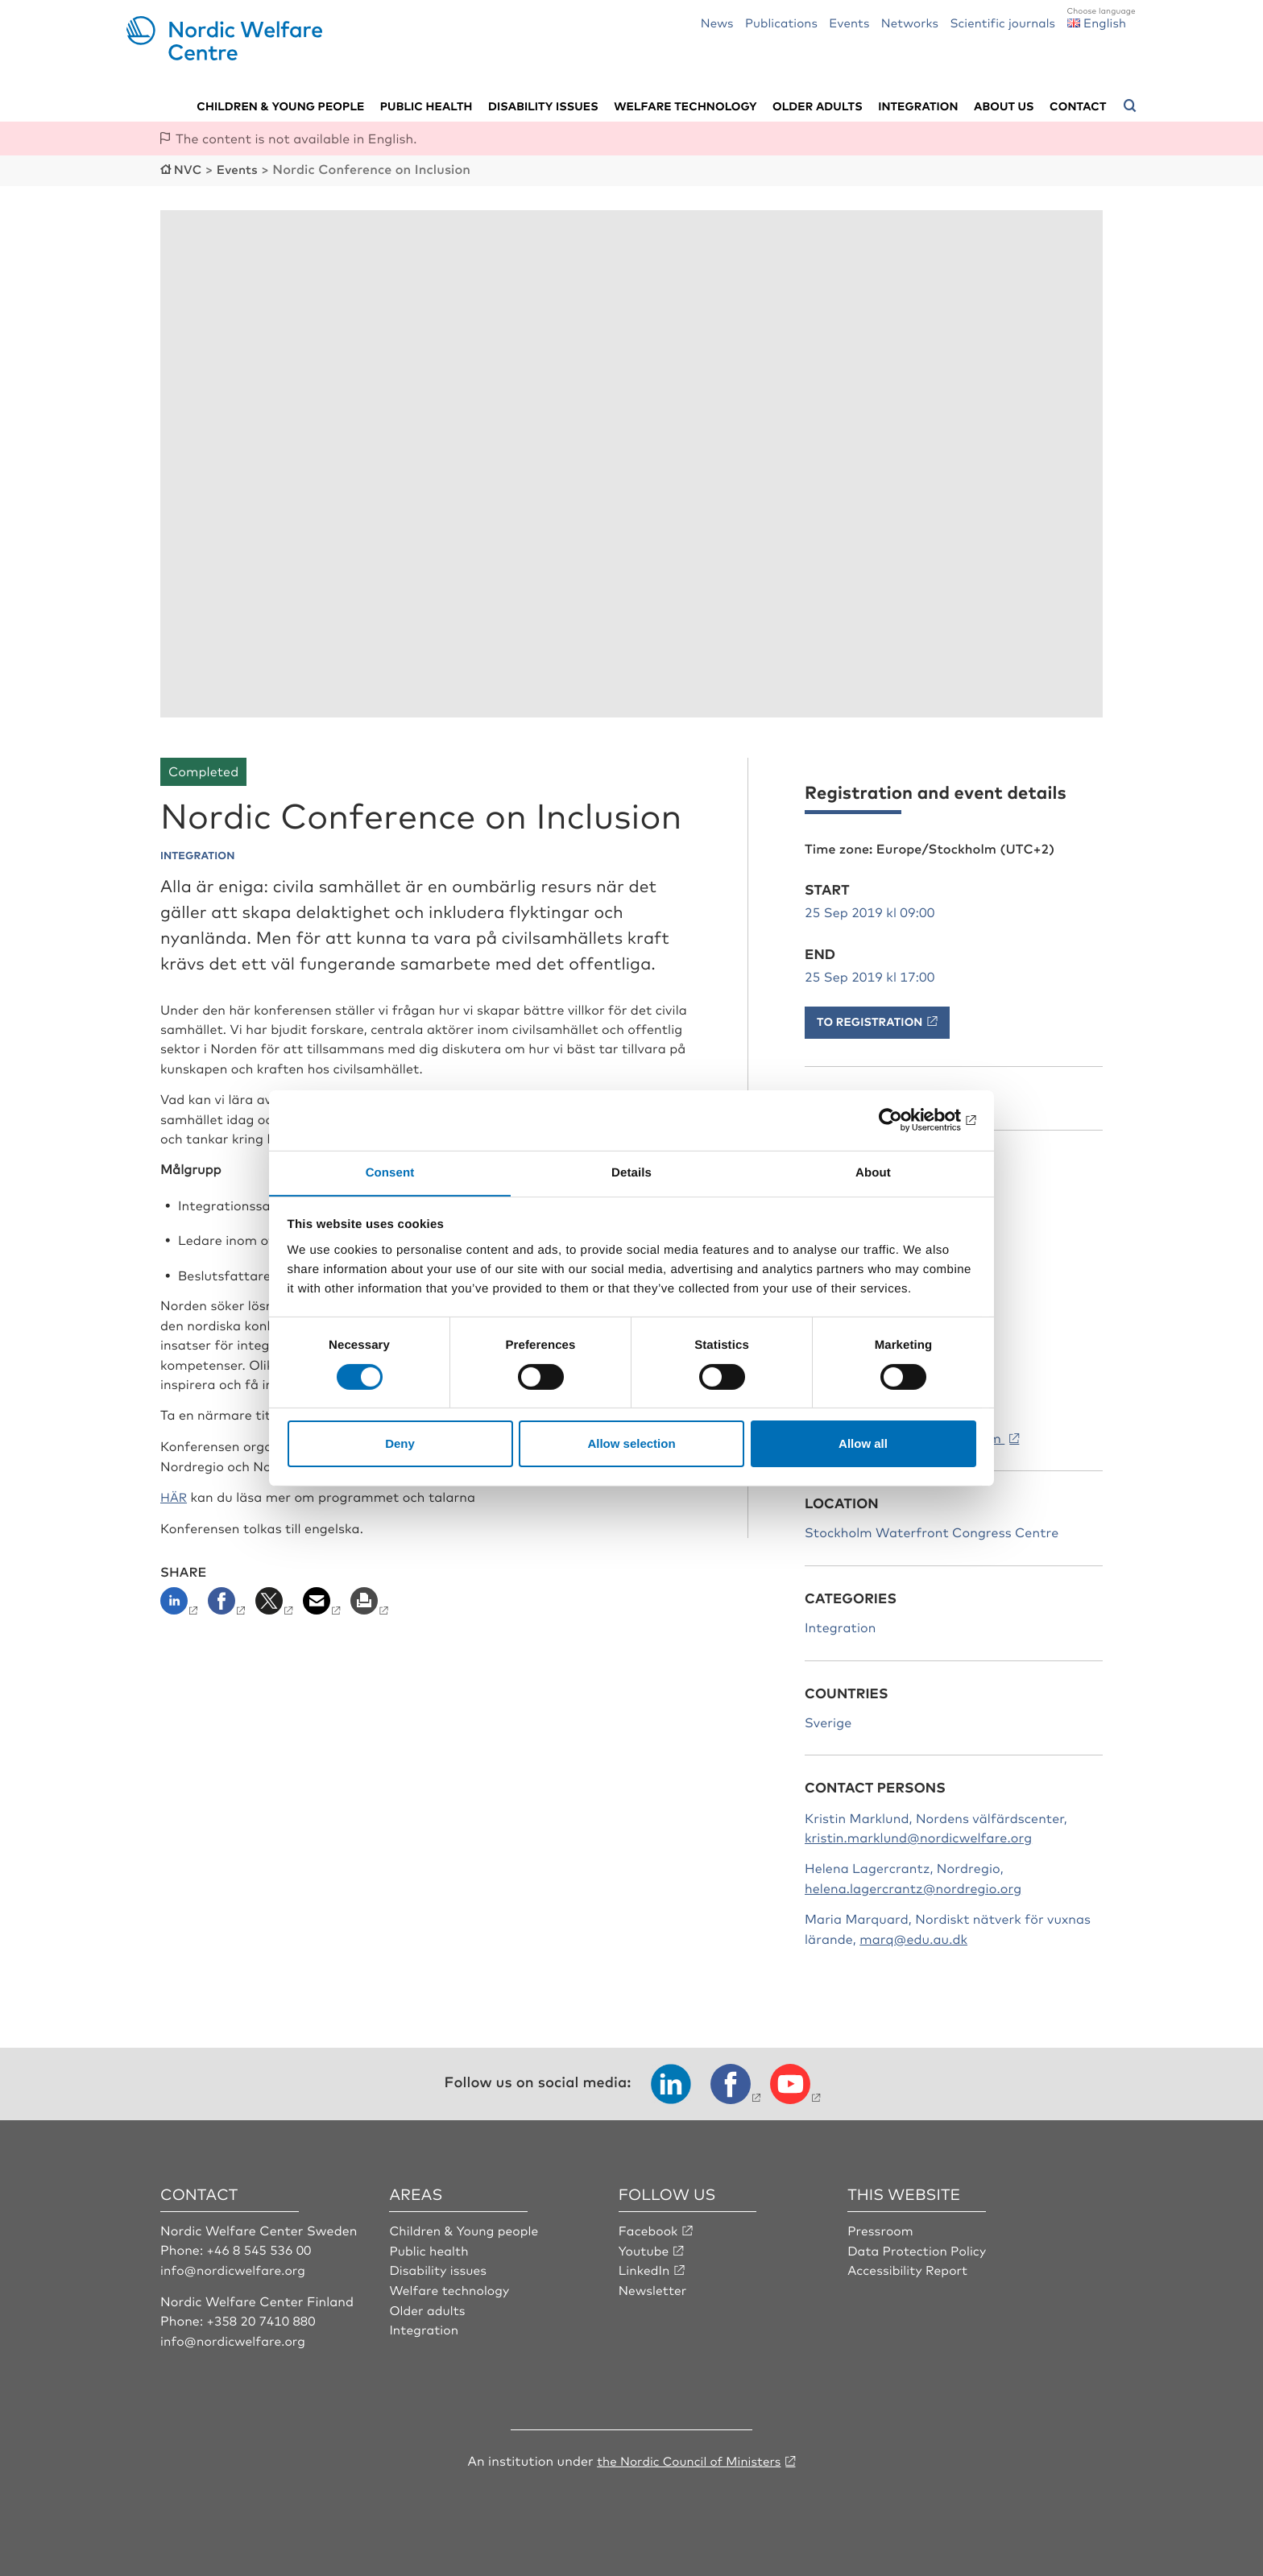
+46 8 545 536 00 (261, 2248)
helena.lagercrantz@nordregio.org (913, 1887)
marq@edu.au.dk (913, 1936)
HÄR (174, 1494)
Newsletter (654, 2288)
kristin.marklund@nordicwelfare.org (918, 1836)
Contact (1078, 105)
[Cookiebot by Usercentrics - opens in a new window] (905, 1119)
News (717, 22)
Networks (909, 22)
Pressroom (881, 2229)
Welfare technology (685, 105)
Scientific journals (1002, 22)
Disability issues (543, 105)
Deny (400, 1444)
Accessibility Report (909, 2267)
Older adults (817, 105)
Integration (918, 105)
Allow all (863, 1444)
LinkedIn (645, 2267)
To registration (869, 1020)
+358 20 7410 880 (263, 2318)
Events (849, 22)
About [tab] (873, 1172)
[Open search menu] (1130, 105)
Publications (781, 22)
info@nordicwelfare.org (235, 2267)
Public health (426, 105)
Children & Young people (466, 2229)
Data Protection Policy (918, 2248)
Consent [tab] (390, 1172)
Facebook (649, 2229)
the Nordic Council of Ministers (688, 2458)
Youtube (645, 2248)
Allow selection (631, 1444)
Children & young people (280, 105)
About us (1004, 105)
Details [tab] (631, 1172)
